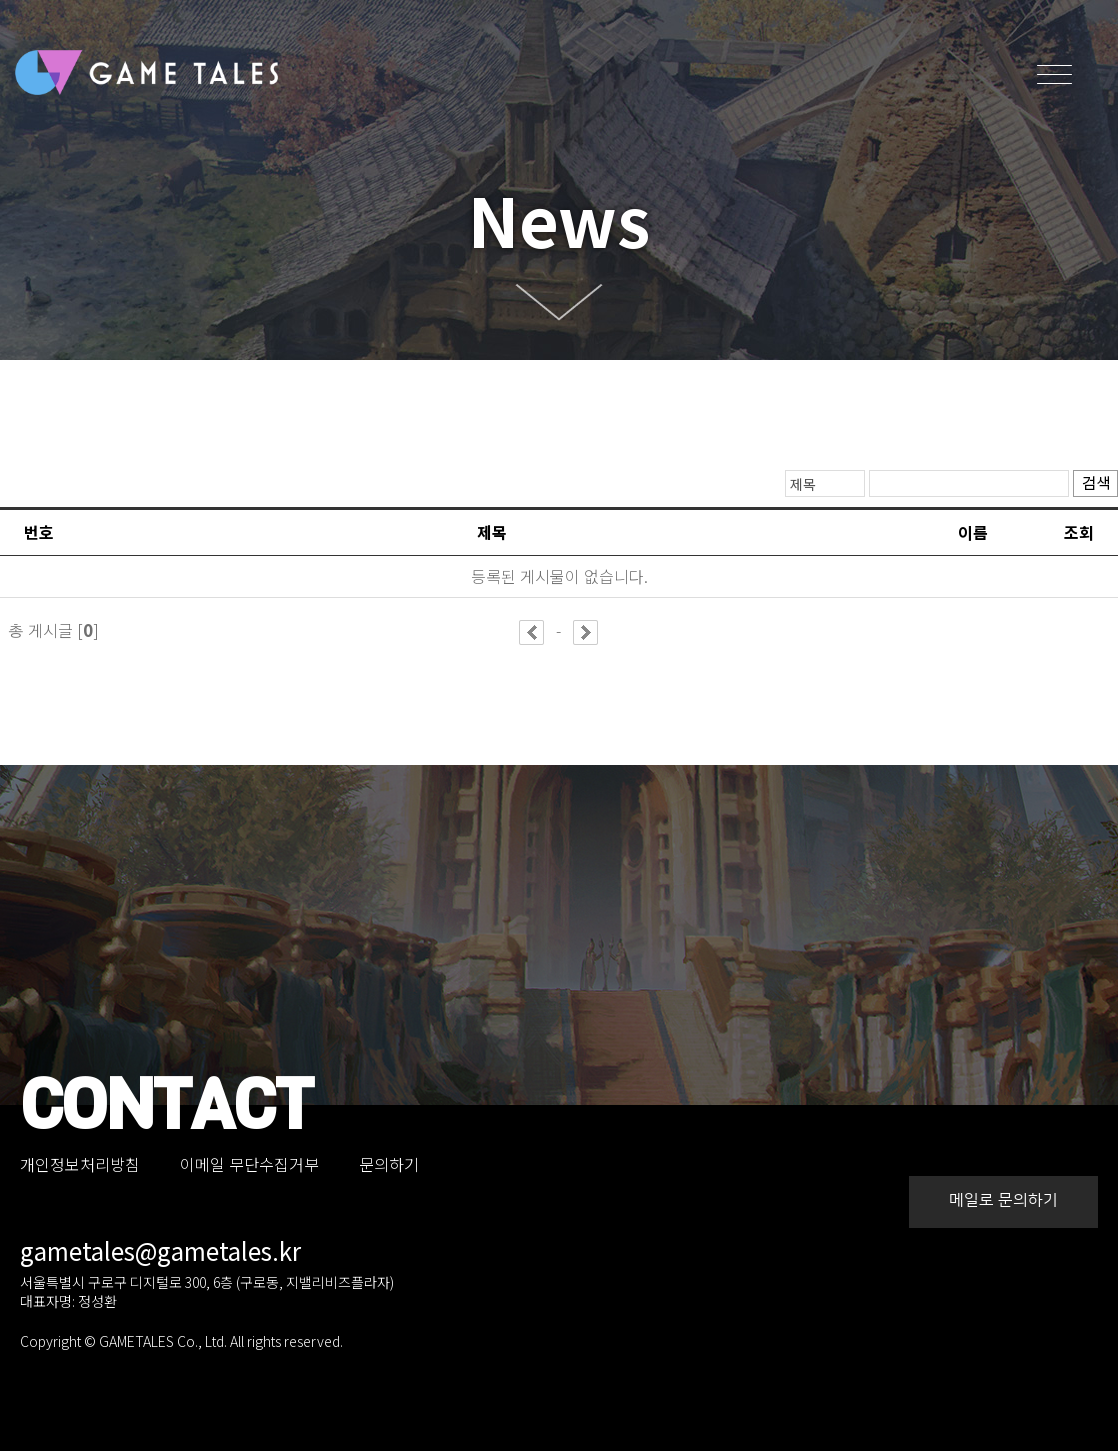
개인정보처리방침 (80, 1164)
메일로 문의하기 (1003, 1200)
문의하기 (389, 1164)
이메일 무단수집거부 (249, 1164)
